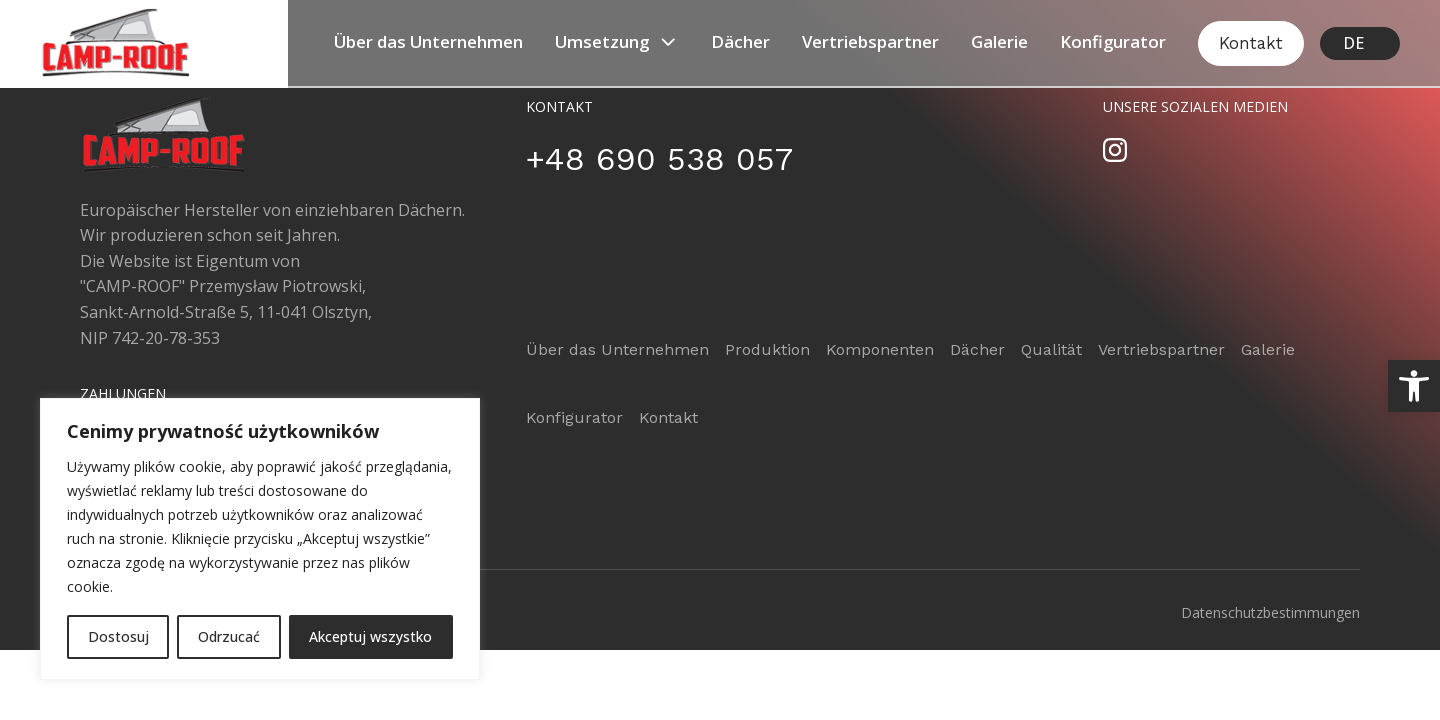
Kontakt (1251, 43)
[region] (260, 539)
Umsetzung (617, 42)
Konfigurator (1113, 41)
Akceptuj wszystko (370, 636)
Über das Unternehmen (428, 41)
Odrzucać (229, 636)
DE (1353, 43)
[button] (1414, 386)
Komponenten (880, 349)
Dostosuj (118, 636)
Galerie (999, 41)
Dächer (740, 41)
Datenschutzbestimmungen (1270, 612)
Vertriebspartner (870, 41)
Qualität (1051, 349)
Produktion (767, 349)
